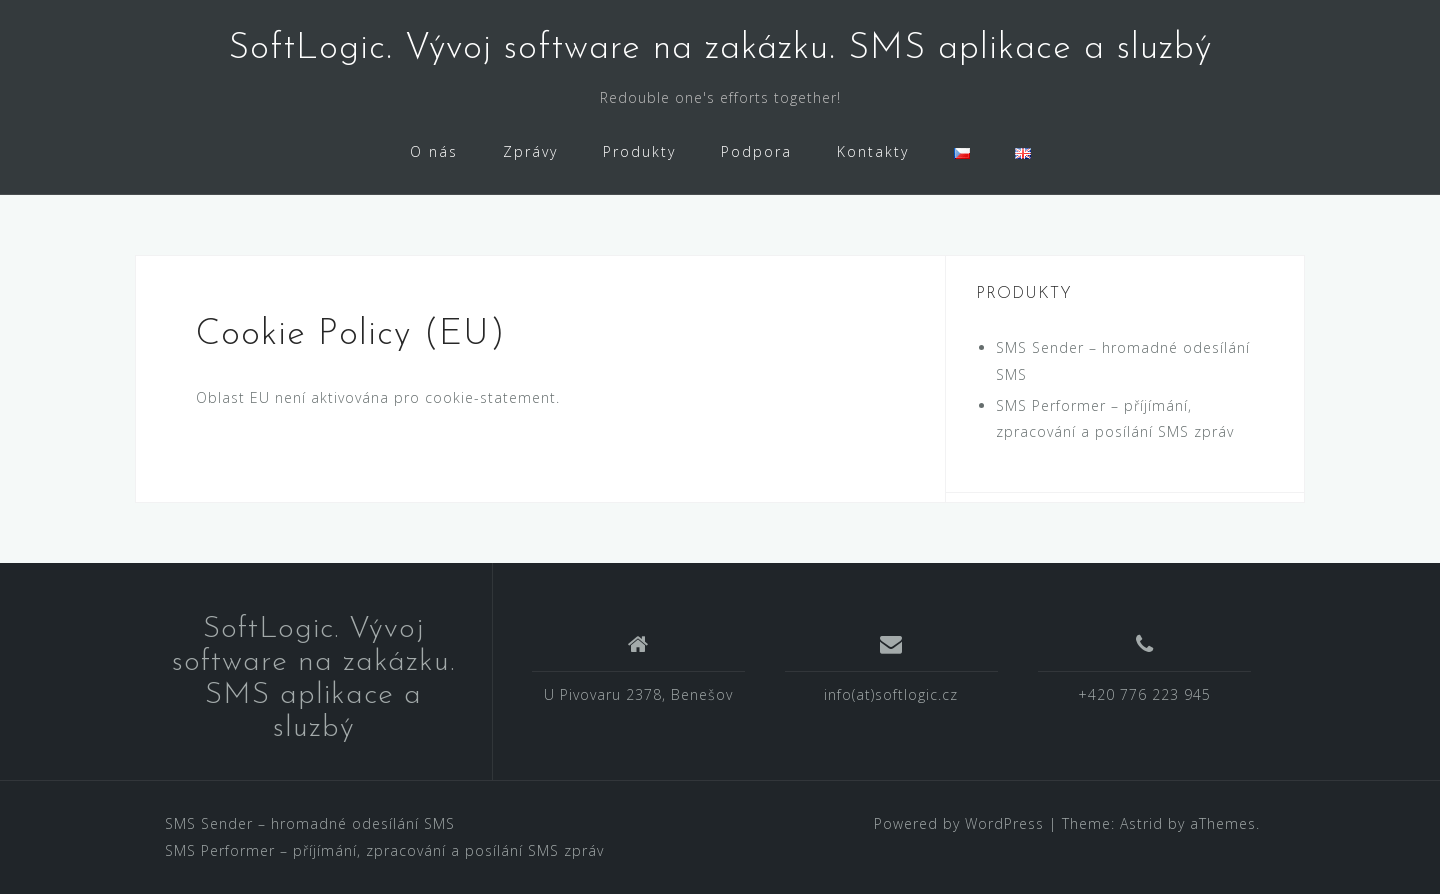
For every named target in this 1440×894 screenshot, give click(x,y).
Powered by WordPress (959, 823)
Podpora (756, 151)
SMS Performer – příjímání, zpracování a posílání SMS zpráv (384, 850)
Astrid (1141, 823)
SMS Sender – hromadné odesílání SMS (310, 823)
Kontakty (873, 151)
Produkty (639, 151)
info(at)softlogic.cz (891, 694)
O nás (434, 151)
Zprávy (530, 151)
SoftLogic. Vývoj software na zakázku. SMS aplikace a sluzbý (720, 49)
